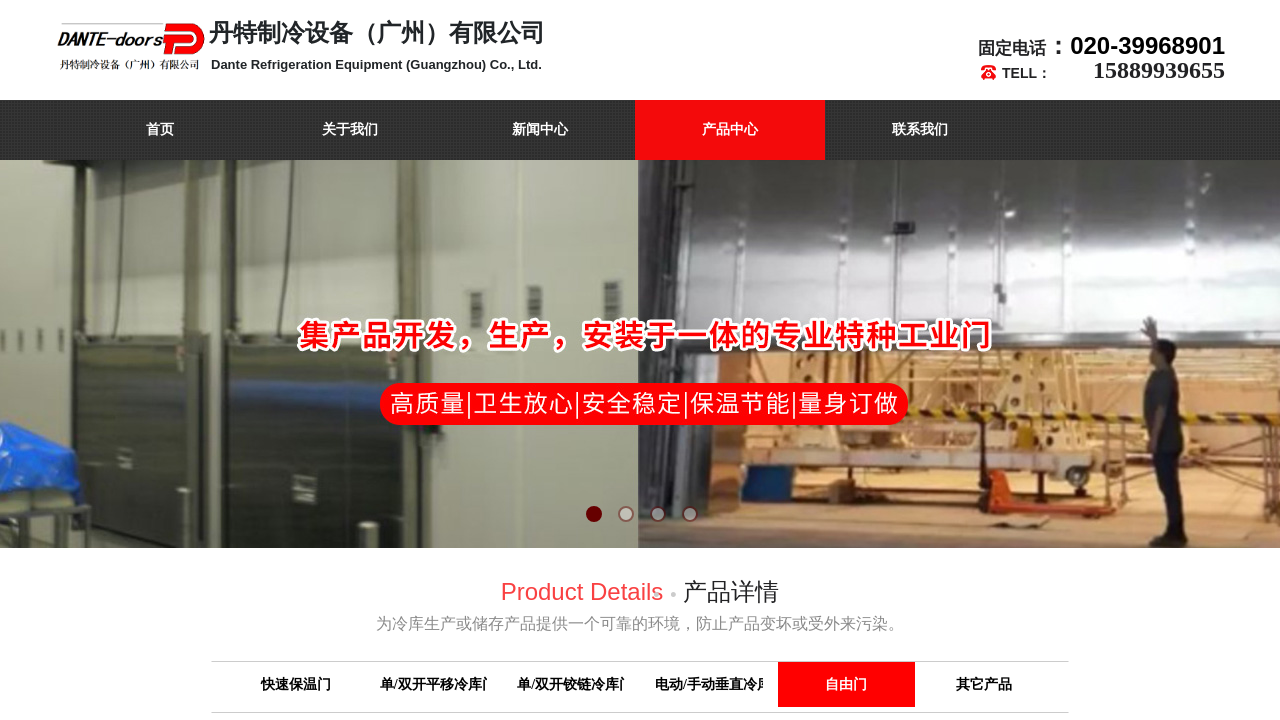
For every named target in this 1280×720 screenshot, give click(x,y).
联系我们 (920, 129)
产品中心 (730, 129)
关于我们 (350, 129)
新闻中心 (540, 129)
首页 (160, 129)
